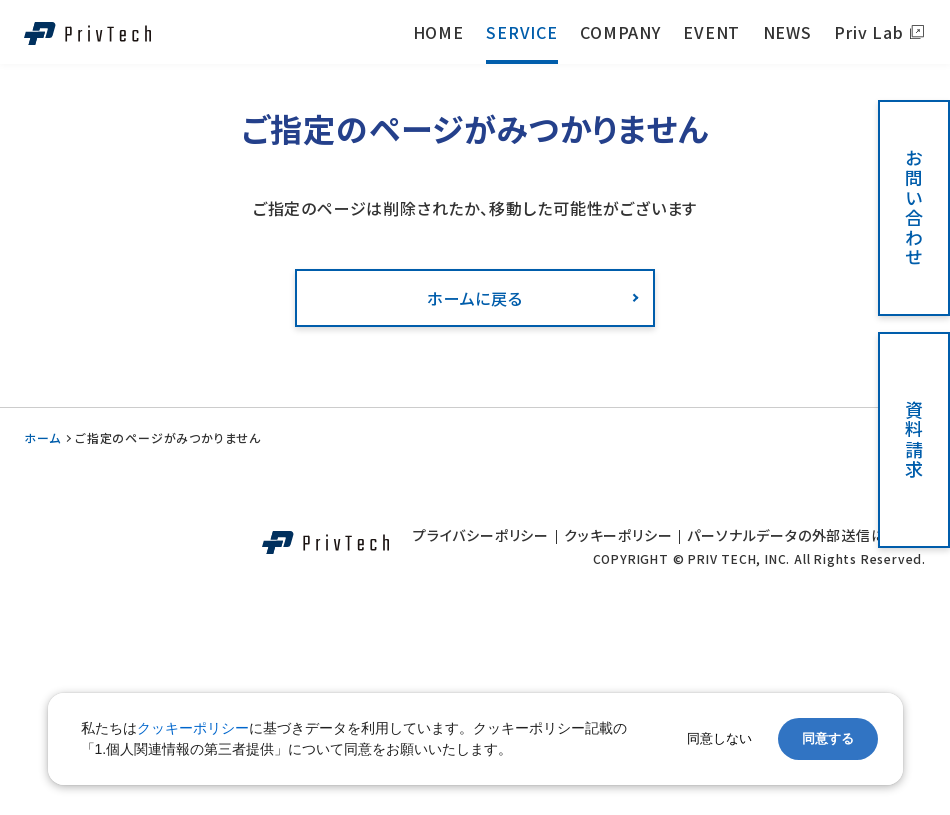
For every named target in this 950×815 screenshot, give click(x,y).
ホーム (42, 437)
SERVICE (522, 32)
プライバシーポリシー (481, 535)
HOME (438, 32)
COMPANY (620, 32)
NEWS (787, 32)
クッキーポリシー (618, 535)
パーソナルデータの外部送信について (806, 535)
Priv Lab (868, 32)
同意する (828, 738)
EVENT (711, 32)
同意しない (719, 738)
